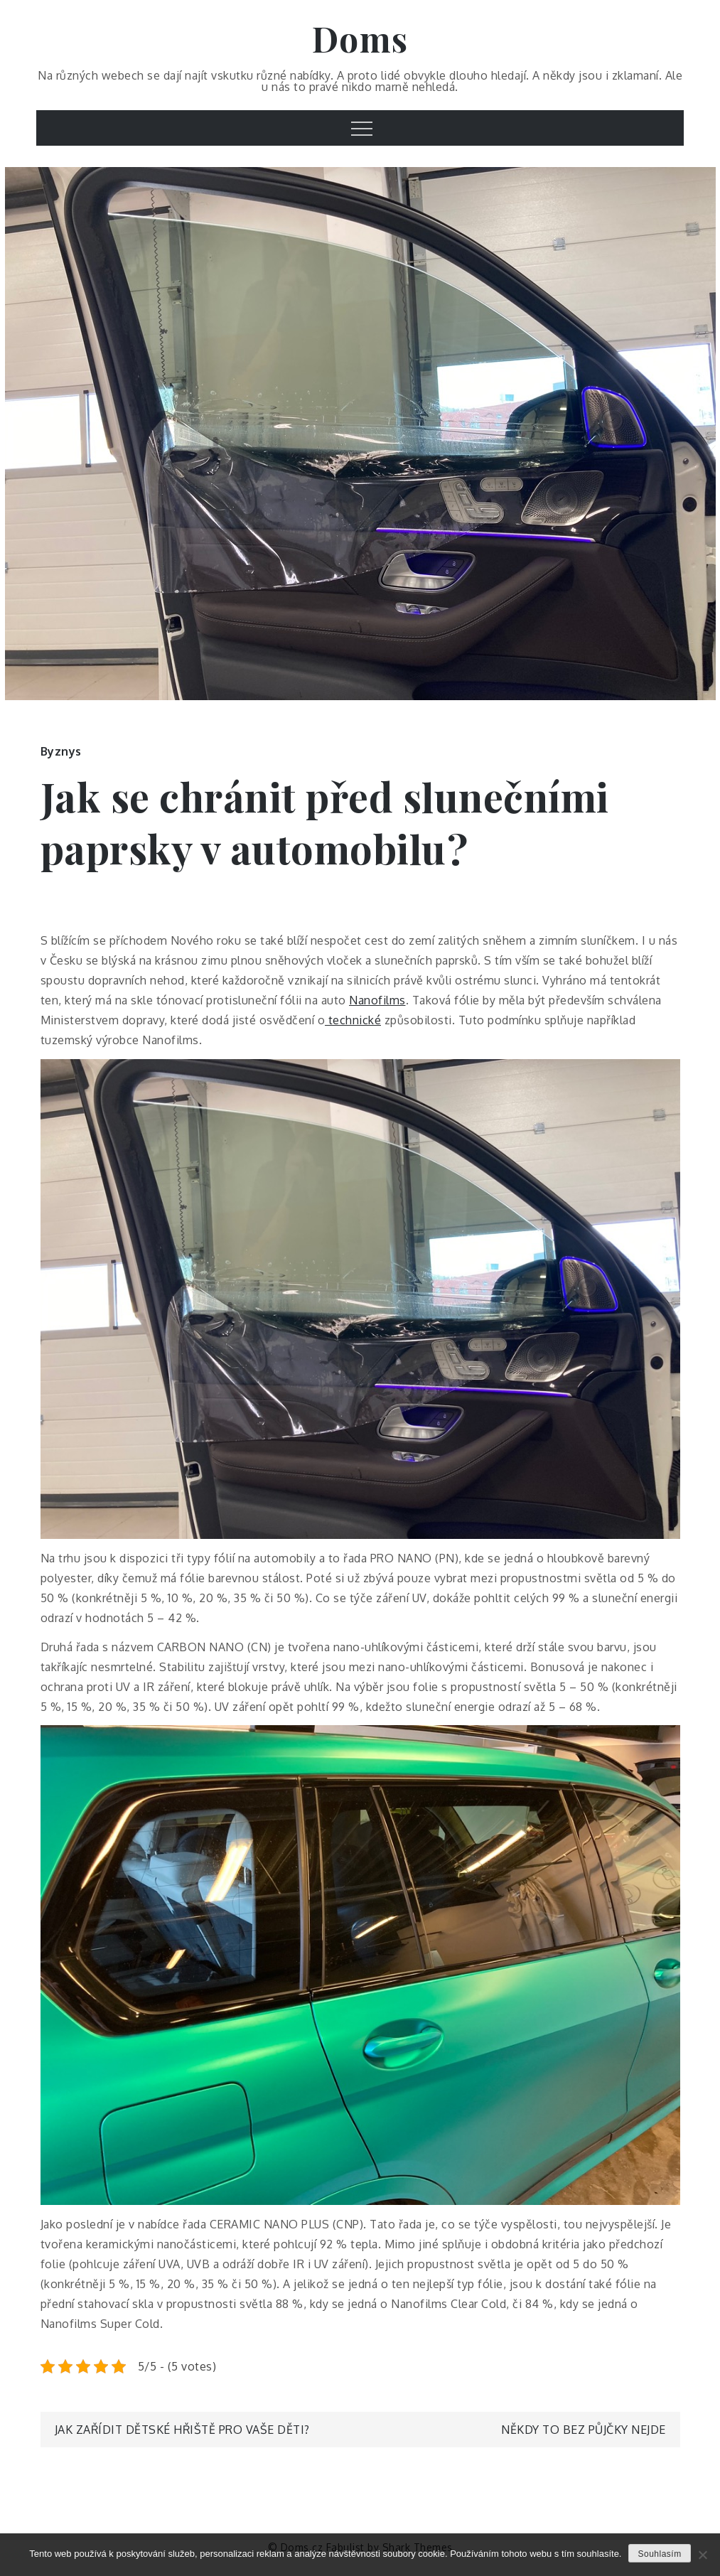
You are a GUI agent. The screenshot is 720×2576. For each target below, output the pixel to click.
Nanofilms (377, 1000)
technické (353, 1020)
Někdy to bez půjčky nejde (583, 2429)
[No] (702, 2555)
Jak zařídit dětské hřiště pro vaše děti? (182, 2429)
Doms (360, 38)
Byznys (61, 751)
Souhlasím (659, 2554)
